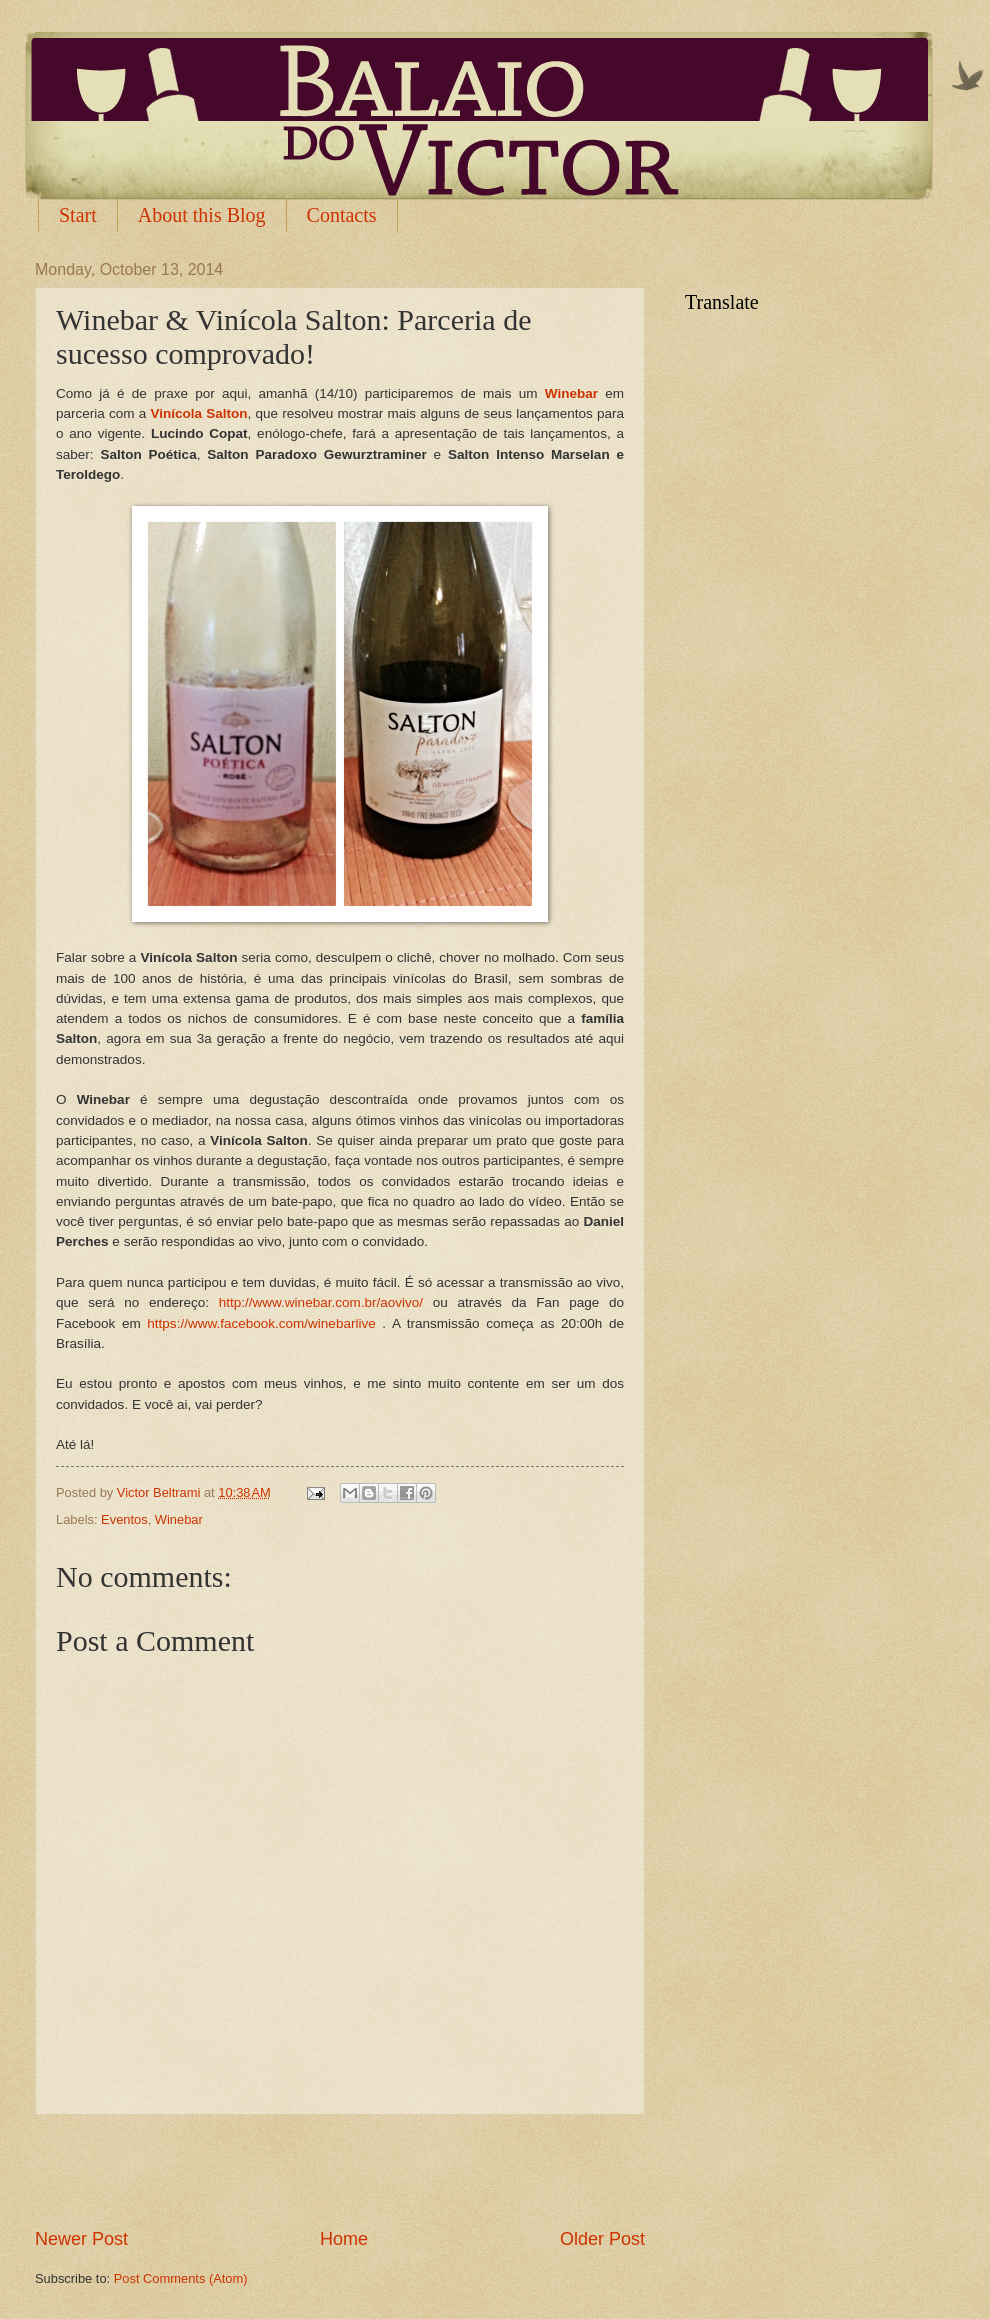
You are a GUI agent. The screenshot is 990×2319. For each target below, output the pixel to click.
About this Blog (202, 215)
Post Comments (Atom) (181, 2278)
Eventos (124, 1519)
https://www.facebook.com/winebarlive (261, 1323)
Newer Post (81, 2239)
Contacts (342, 215)
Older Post (602, 2239)
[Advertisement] (340, 2171)
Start (78, 215)
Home (344, 2239)
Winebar (179, 1519)
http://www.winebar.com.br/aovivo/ (321, 1302)
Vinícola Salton (198, 413)
